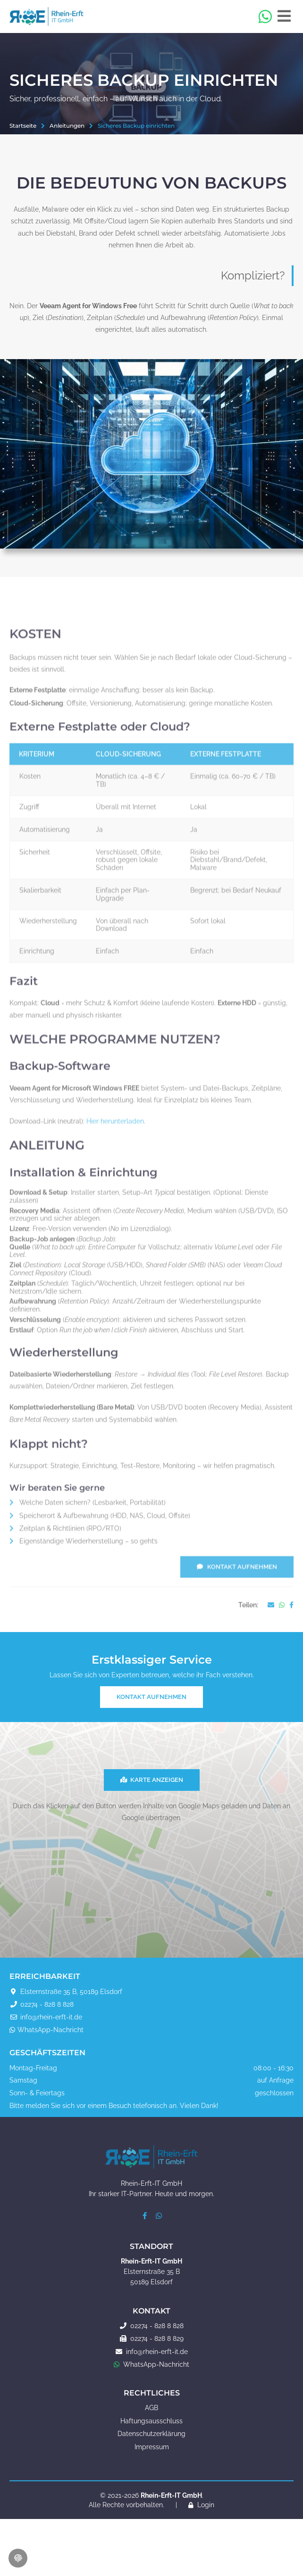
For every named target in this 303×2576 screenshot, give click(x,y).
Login (205, 2505)
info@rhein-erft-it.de (51, 2017)
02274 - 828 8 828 (47, 2004)
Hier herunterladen (115, 1166)
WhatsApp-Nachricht (50, 2030)
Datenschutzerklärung (151, 2433)
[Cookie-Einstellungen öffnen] (17, 2558)
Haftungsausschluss (151, 2421)
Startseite (22, 124)
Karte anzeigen (151, 1779)
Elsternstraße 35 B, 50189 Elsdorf (71, 1991)
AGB (151, 2408)
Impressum (152, 2447)
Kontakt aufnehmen (237, 1611)
